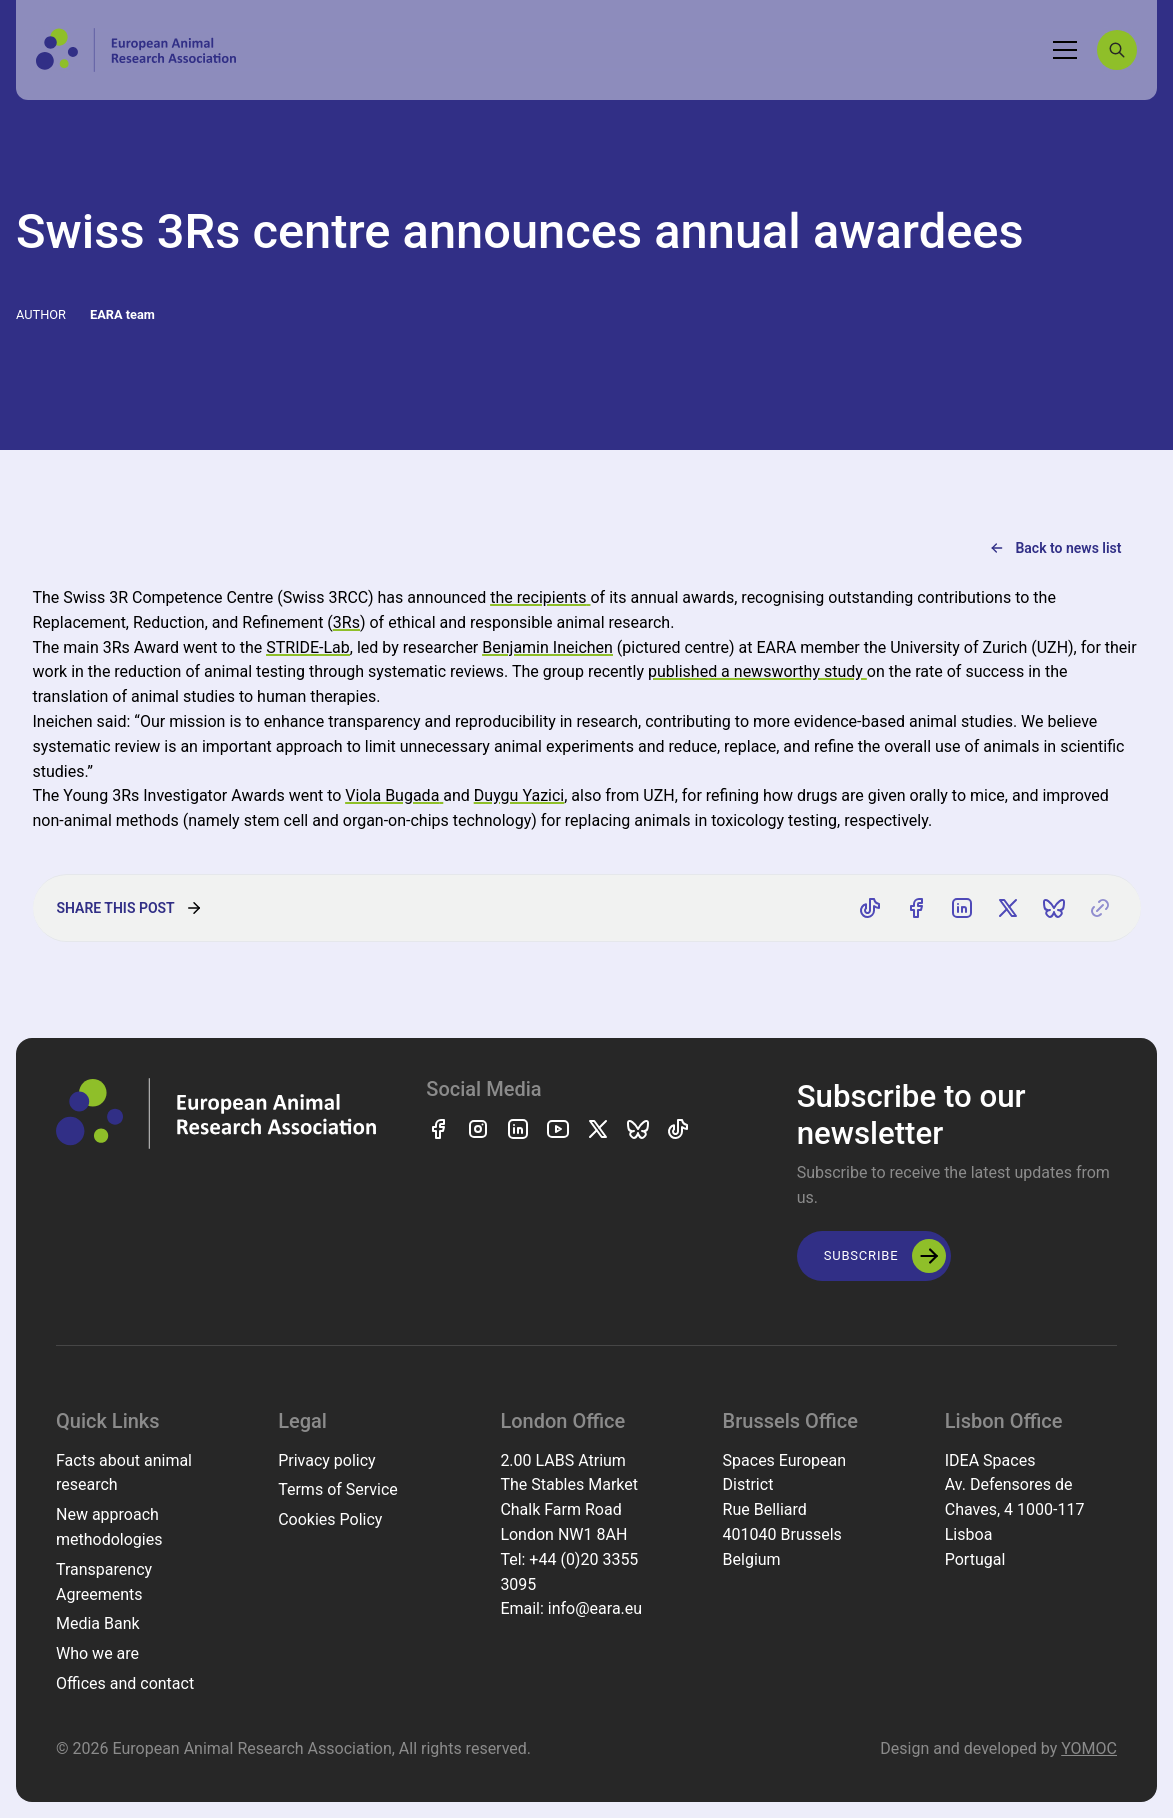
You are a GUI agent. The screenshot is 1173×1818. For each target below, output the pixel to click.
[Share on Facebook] (916, 908)
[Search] (1117, 50)
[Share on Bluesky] (1054, 908)
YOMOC (1089, 1748)
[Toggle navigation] (1065, 50)
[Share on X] (1008, 908)
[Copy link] (1100, 908)
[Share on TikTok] (870, 908)
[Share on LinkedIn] (962, 908)
